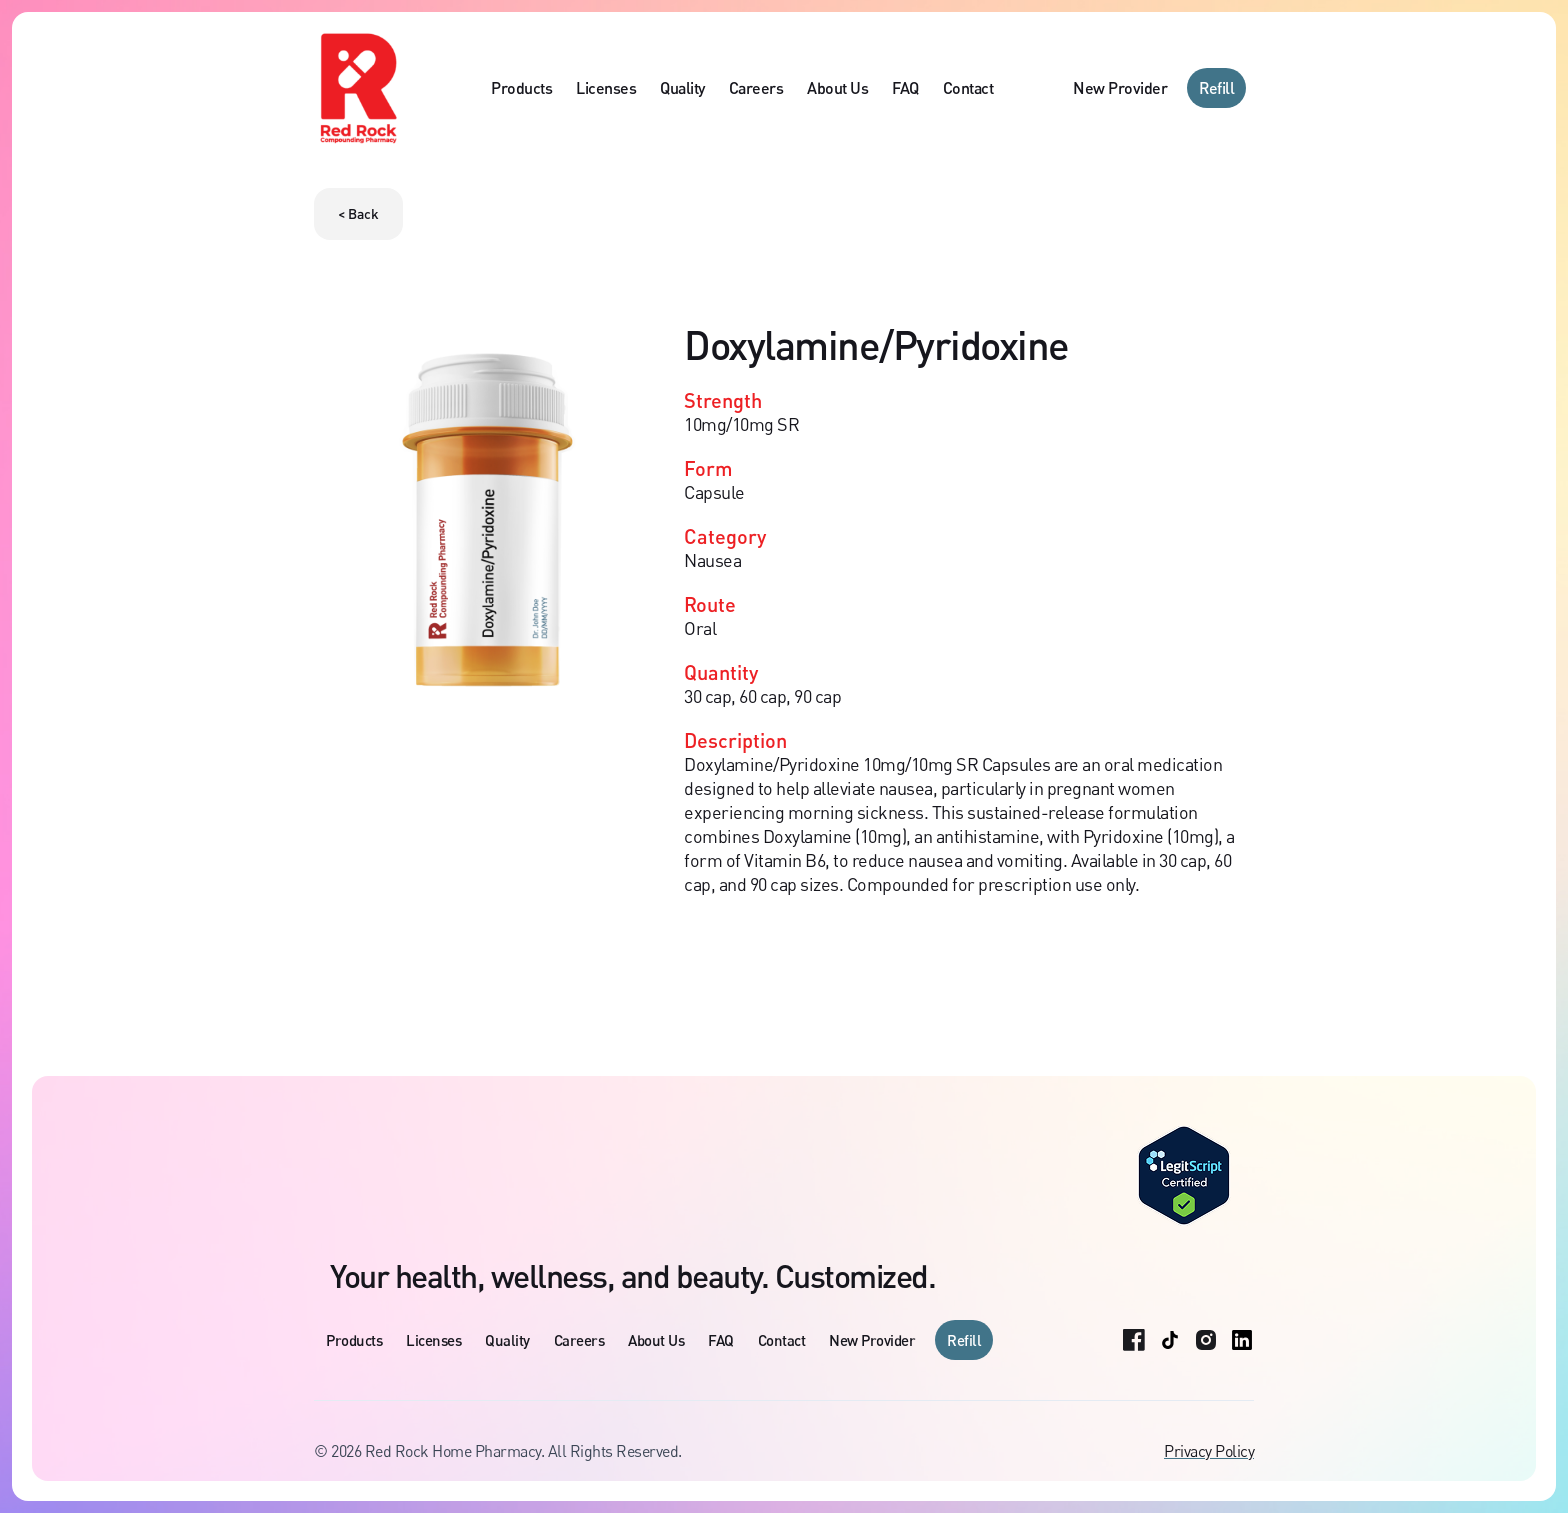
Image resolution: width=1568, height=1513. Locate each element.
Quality (682, 87)
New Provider (1120, 87)
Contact (968, 87)
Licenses (606, 87)
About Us (837, 87)
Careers (756, 87)
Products (521, 87)
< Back (358, 213)
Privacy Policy (1209, 1451)
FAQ (905, 87)
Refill (1216, 87)
